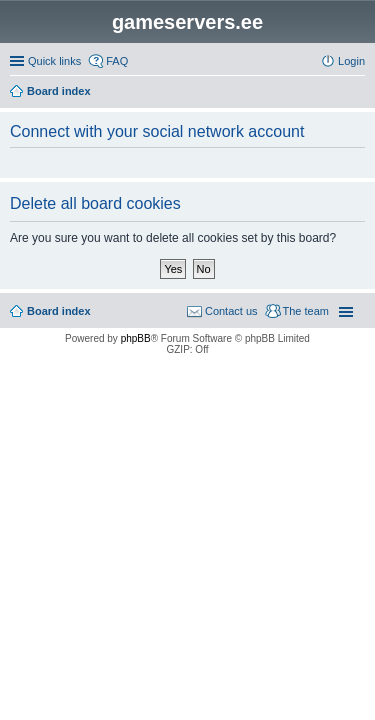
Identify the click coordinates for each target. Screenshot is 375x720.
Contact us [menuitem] (231, 311)
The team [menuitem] (306, 311)
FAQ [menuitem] (117, 61)
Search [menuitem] (357, 93)
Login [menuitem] (351, 61)
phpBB (136, 338)
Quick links (54, 61)
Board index (59, 311)
